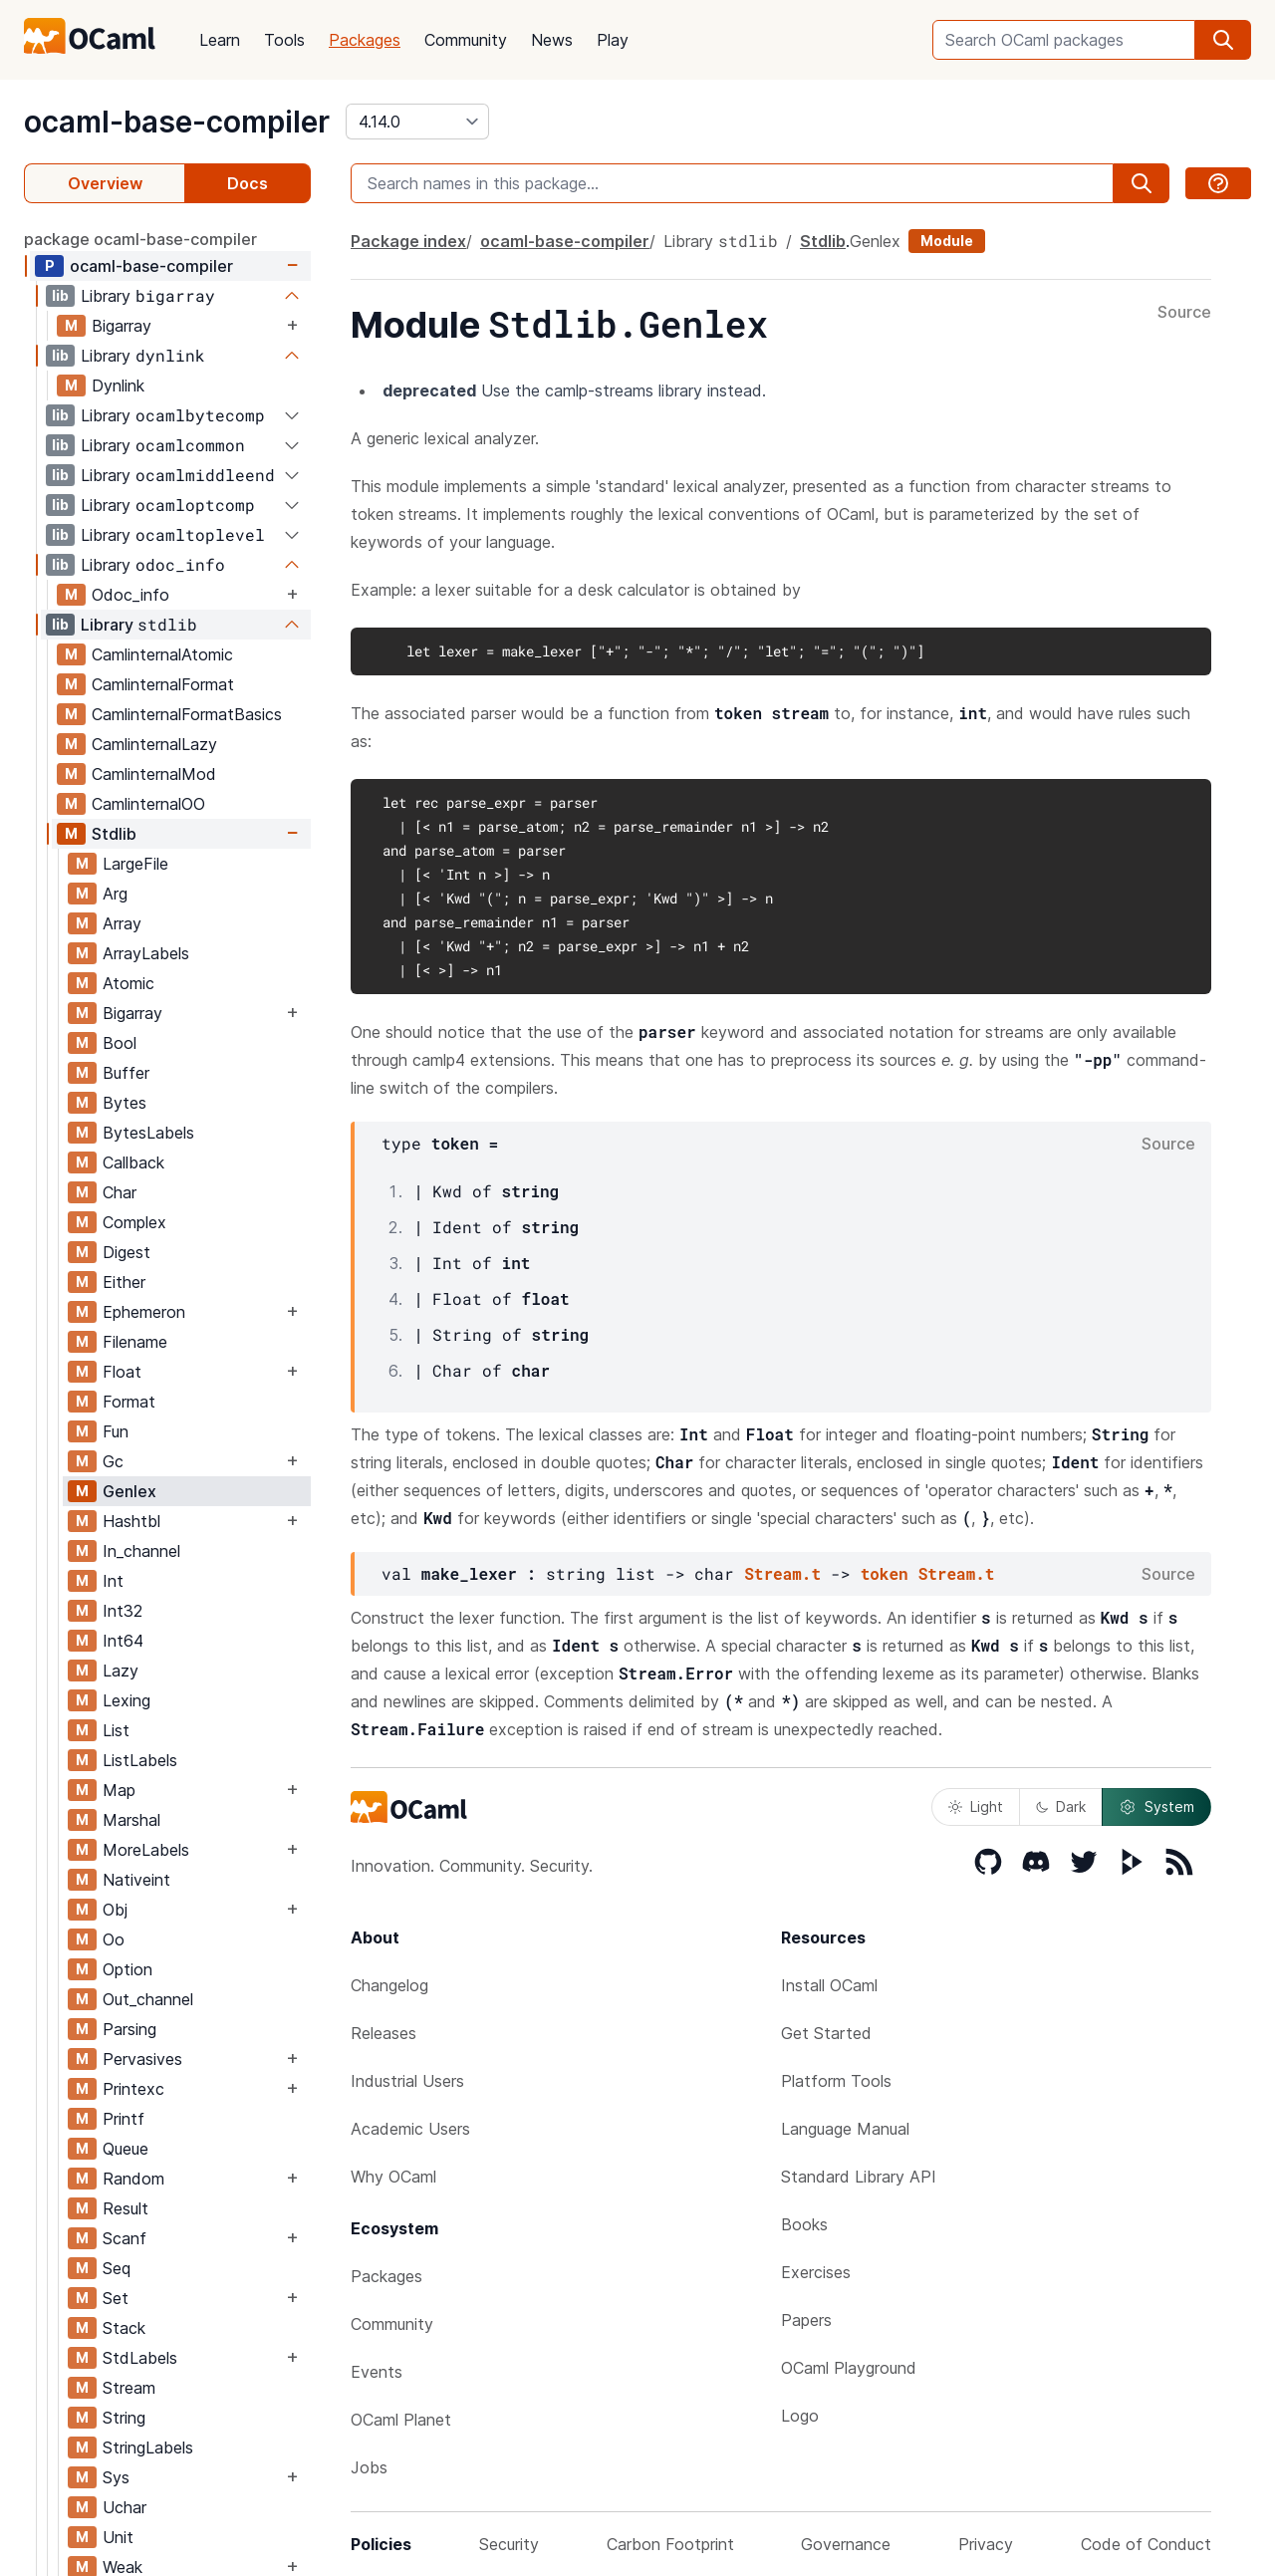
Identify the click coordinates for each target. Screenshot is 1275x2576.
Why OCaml (393, 2177)
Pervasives (142, 2059)
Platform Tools (836, 2081)
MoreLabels (146, 1850)
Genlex (129, 1491)
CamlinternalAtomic (162, 654)
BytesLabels (148, 1133)
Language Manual (845, 2129)
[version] (417, 121)
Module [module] (946, 240)
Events (376, 2372)
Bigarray (121, 326)
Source (1184, 313)
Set (115, 2298)
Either (124, 1282)
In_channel (141, 1551)
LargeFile (135, 864)
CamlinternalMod (154, 774)
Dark (1061, 1806)
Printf (123, 2119)
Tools (284, 40)
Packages (364, 40)
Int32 (122, 1611)
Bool (119, 1043)
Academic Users (410, 2129)
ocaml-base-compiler (177, 121)
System (1156, 1807)
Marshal (131, 1820)
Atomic (128, 983)
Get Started (826, 2033)
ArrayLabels (146, 953)
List (116, 1730)
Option (127, 1969)
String (124, 2418)
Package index (408, 241)
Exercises (816, 2272)
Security (509, 2544)
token (884, 1573)
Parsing (129, 2029)
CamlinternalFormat (163, 684)
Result (125, 2208)
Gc (113, 1461)
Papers (806, 2320)
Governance (846, 2544)
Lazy (120, 1670)
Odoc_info (130, 595)
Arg (115, 893)
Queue (125, 2149)
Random (133, 2179)
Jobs (369, 2467)
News (552, 40)
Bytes (124, 1103)
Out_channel (148, 1999)
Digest (126, 1252)
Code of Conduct (1146, 2544)
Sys (116, 2477)
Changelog (389, 1985)
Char (119, 1192)
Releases (383, 2033)
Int (113, 1581)
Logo (800, 2416)
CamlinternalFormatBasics (187, 714)
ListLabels (140, 1760)
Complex (134, 1222)
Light (975, 1806)
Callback (133, 1162)
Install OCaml (829, 1985)
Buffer (126, 1073)
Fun (115, 1431)
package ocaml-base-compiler (140, 239)
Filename (135, 1342)
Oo (114, 1939)
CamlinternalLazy (154, 744)
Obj (115, 1910)
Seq (116, 2268)
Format (129, 1402)
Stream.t (782, 1573)
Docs (247, 183)
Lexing (126, 1700)
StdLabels (140, 2358)
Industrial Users (407, 2081)
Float (122, 1372)
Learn (219, 40)
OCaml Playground (848, 2368)
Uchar (124, 2507)
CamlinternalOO (148, 804)
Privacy (985, 2544)
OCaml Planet (401, 2420)
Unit (118, 2537)
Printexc (133, 2089)
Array (122, 923)
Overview (105, 183)
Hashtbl (131, 1521)
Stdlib (114, 834)
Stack (124, 2328)
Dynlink (118, 385)
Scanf (124, 2238)
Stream (129, 2388)
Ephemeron (144, 1312)
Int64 (123, 1641)
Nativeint (136, 1880)
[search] (1223, 40)
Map (119, 1790)
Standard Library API (858, 2177)
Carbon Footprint (670, 2544)
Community (465, 40)
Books (804, 2224)
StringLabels (148, 2447)
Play (613, 40)
